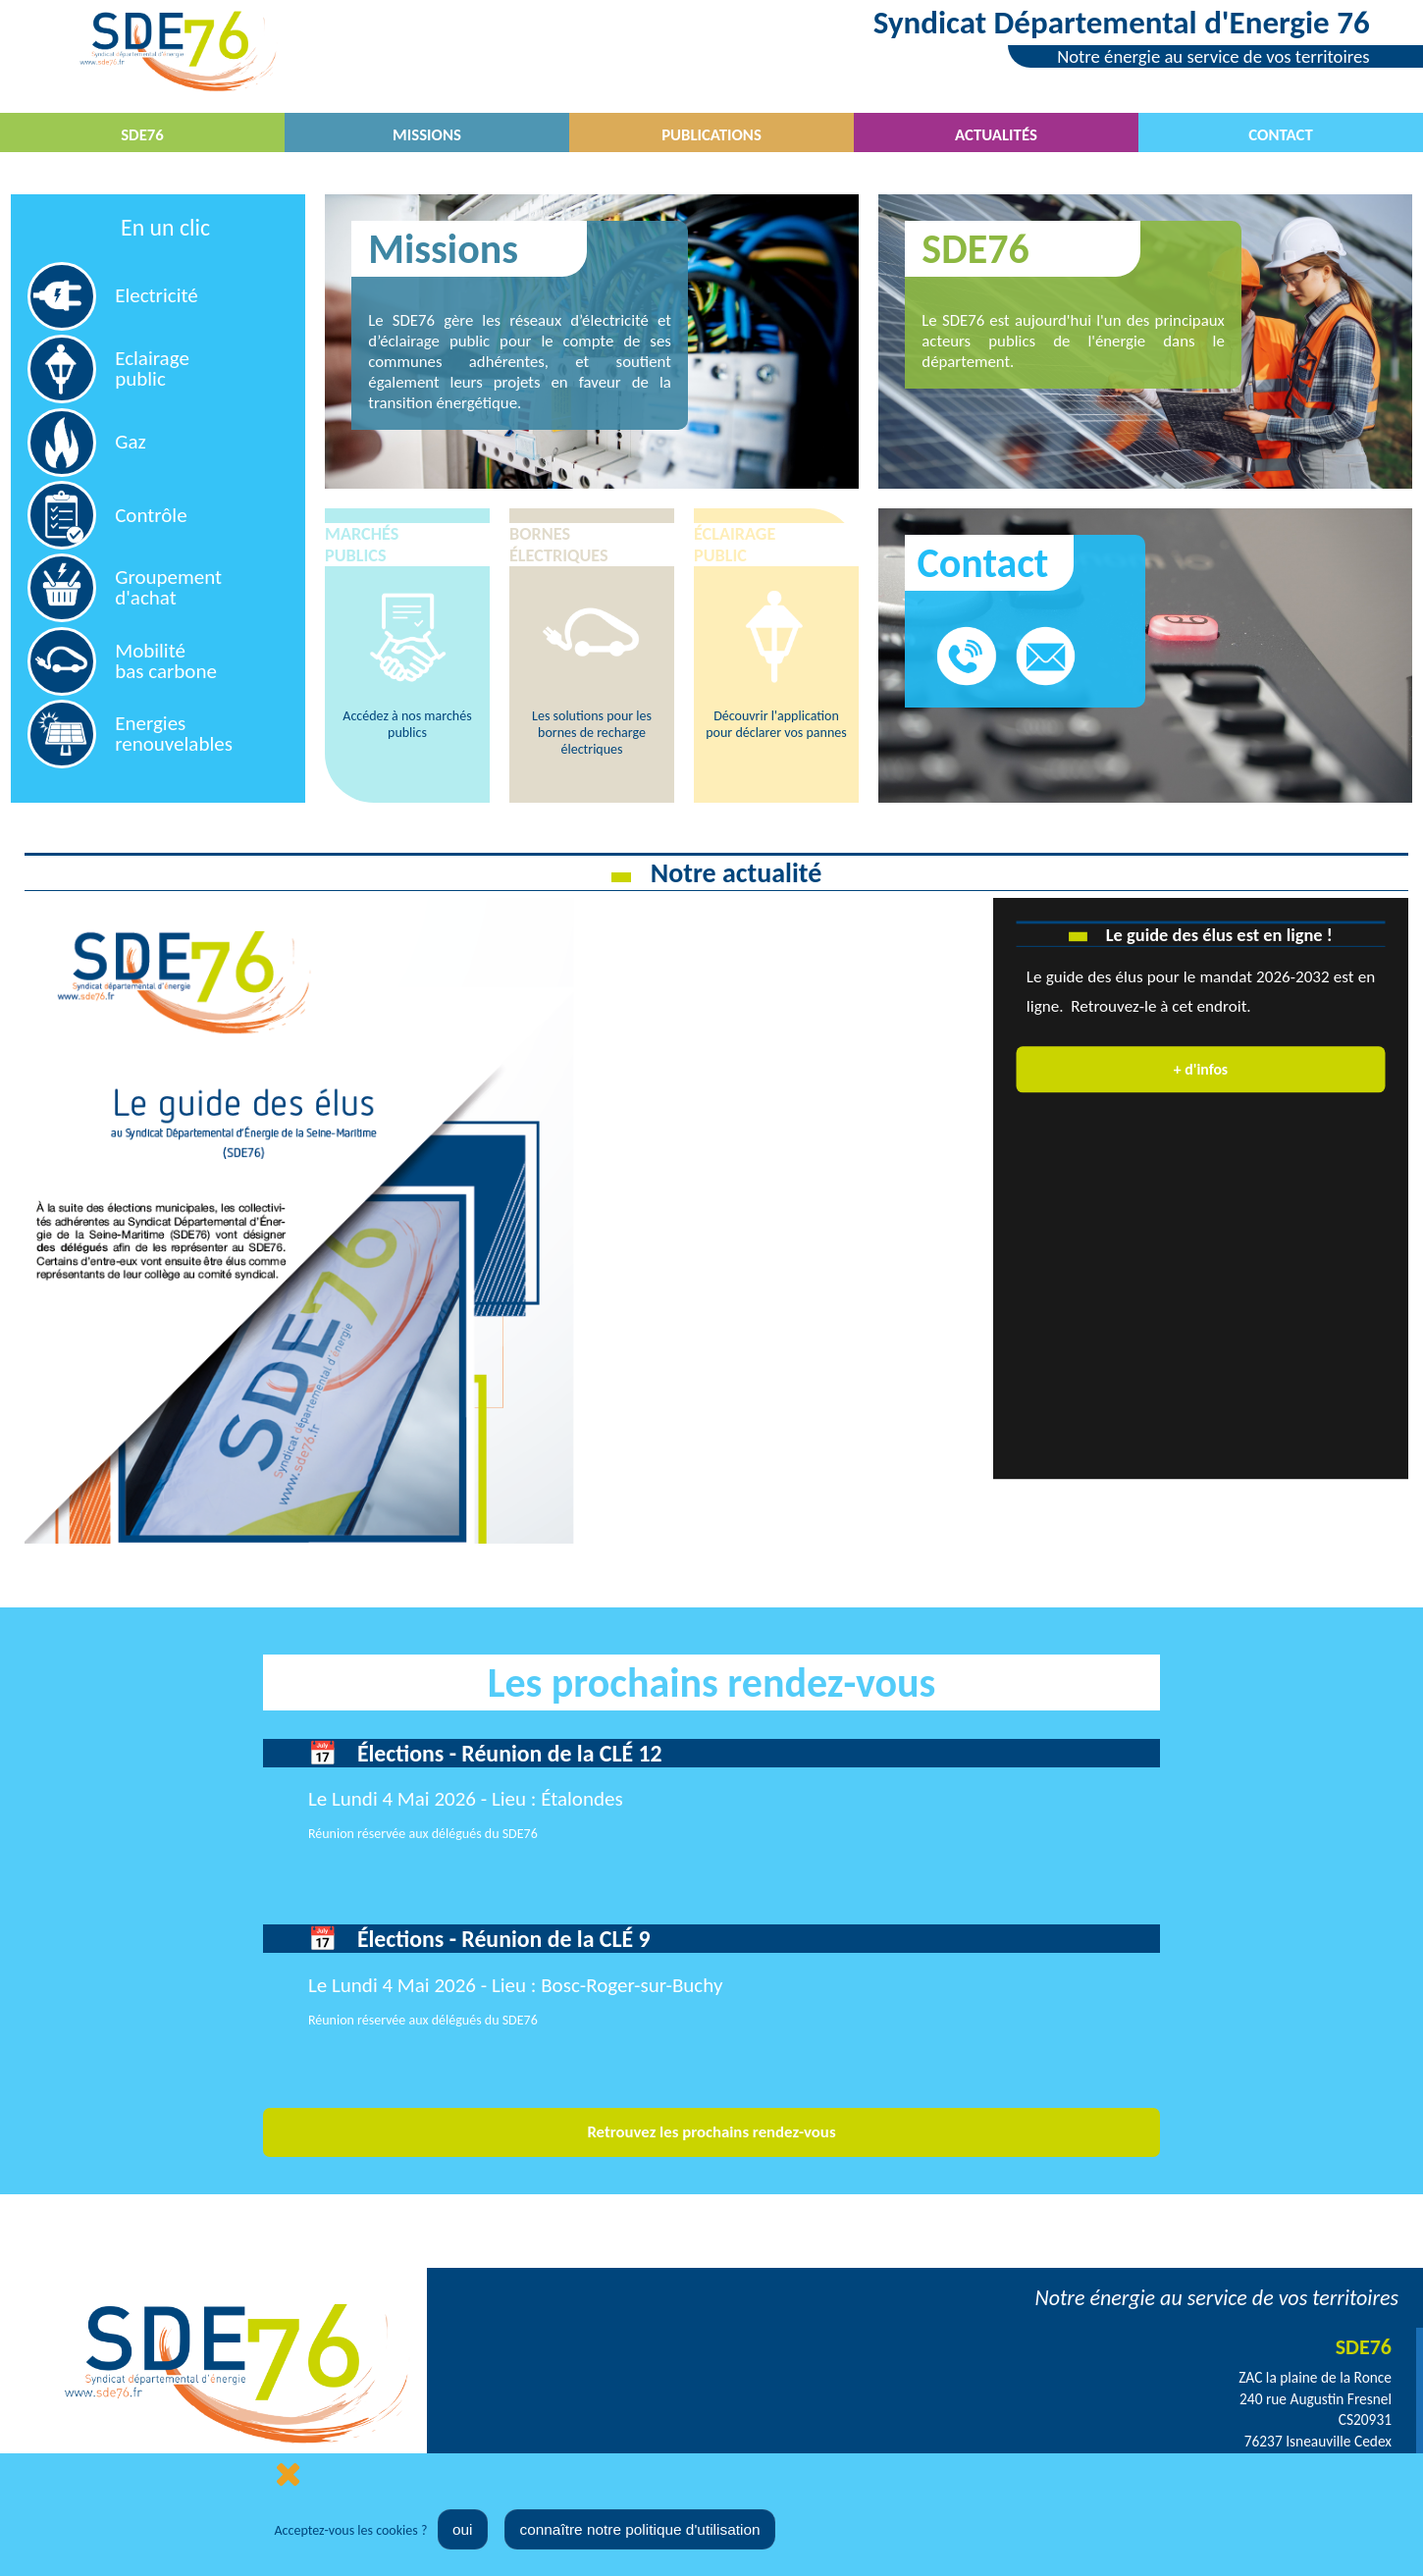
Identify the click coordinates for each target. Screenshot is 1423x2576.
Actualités (996, 135)
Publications (711, 135)
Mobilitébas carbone (166, 661)
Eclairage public (152, 368)
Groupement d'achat (168, 587)
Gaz (130, 441)
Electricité (156, 295)
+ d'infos (1201, 1068)
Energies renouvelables (174, 733)
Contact (1280, 135)
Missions (427, 135)
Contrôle (150, 515)
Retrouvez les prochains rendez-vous (711, 2132)
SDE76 (142, 135)
